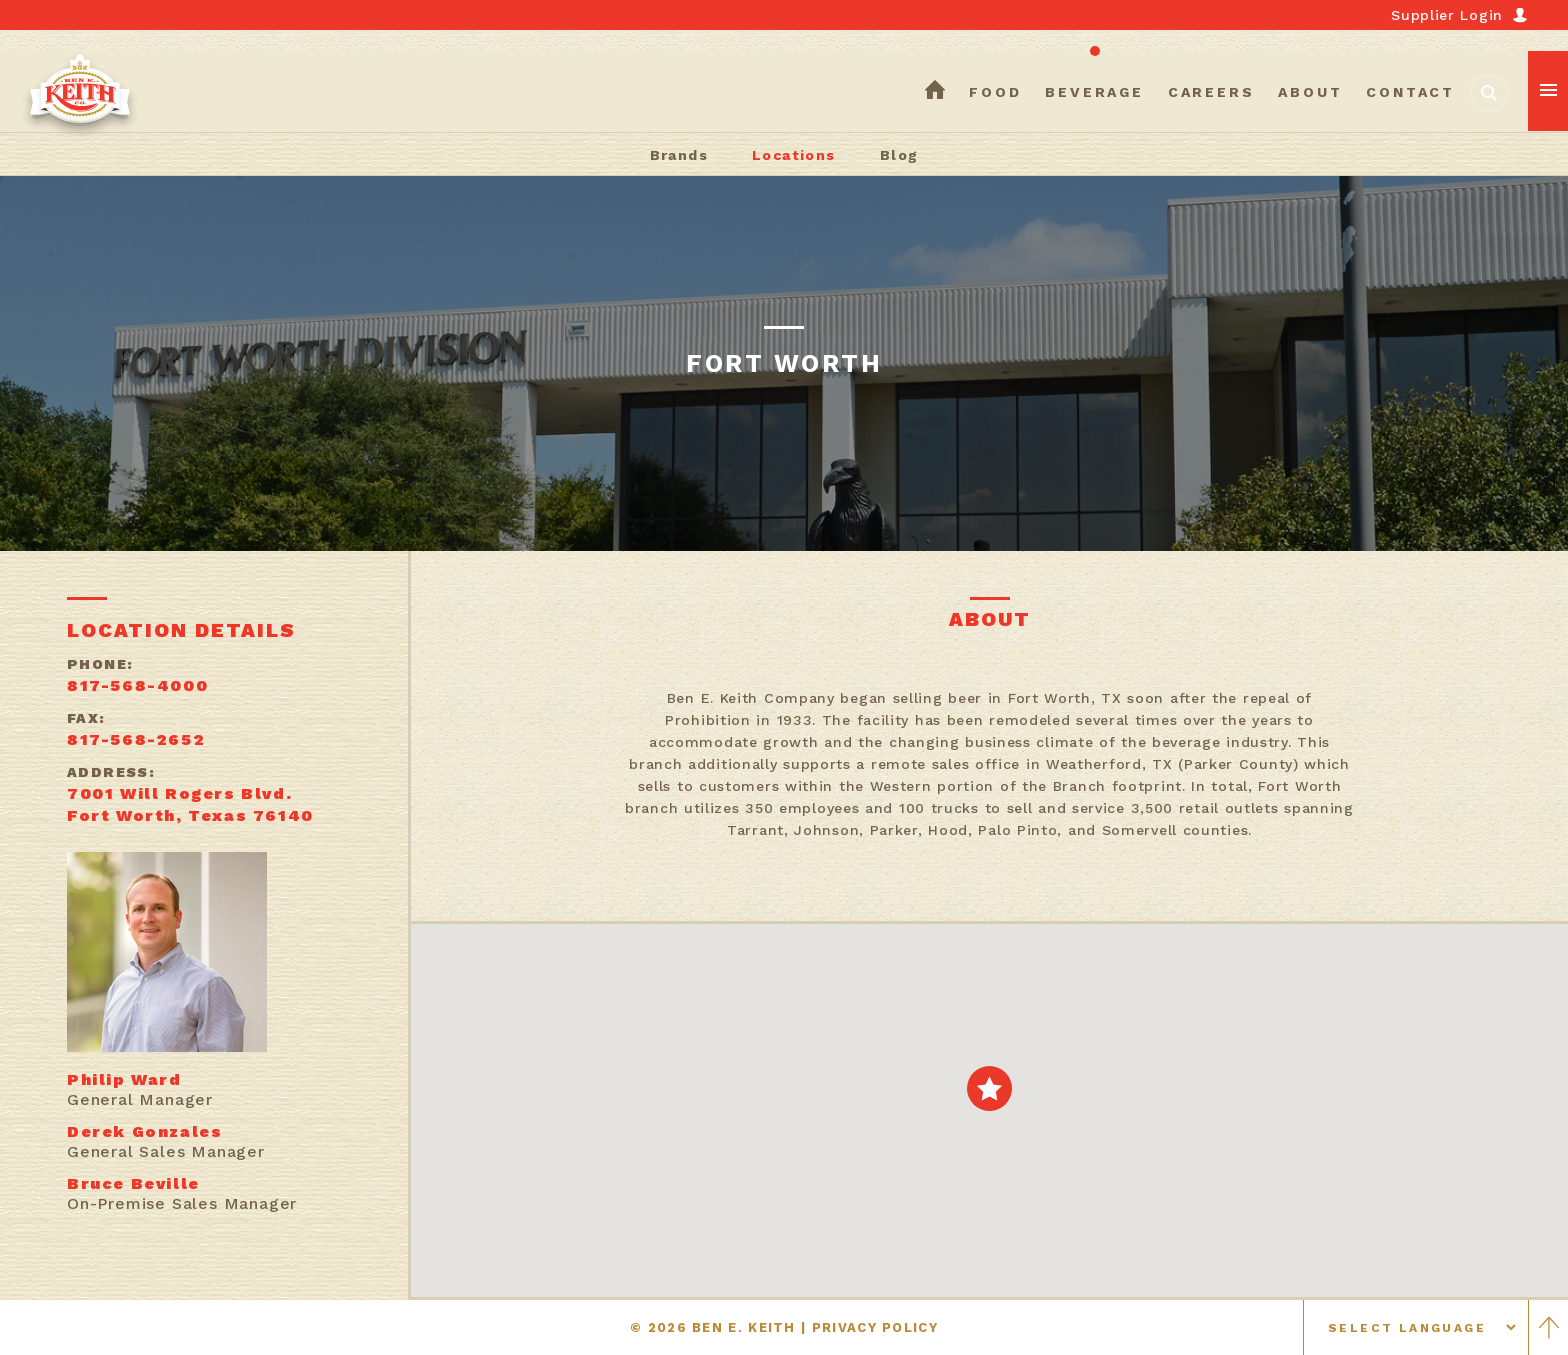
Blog (899, 155)
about (1310, 92)
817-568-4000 (137, 685)
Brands (679, 155)
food (995, 92)
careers (1211, 92)
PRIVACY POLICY (875, 1327)
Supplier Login (1447, 15)
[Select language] (1416, 1327)
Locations (794, 155)
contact (1410, 92)
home (935, 91)
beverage (1094, 92)
